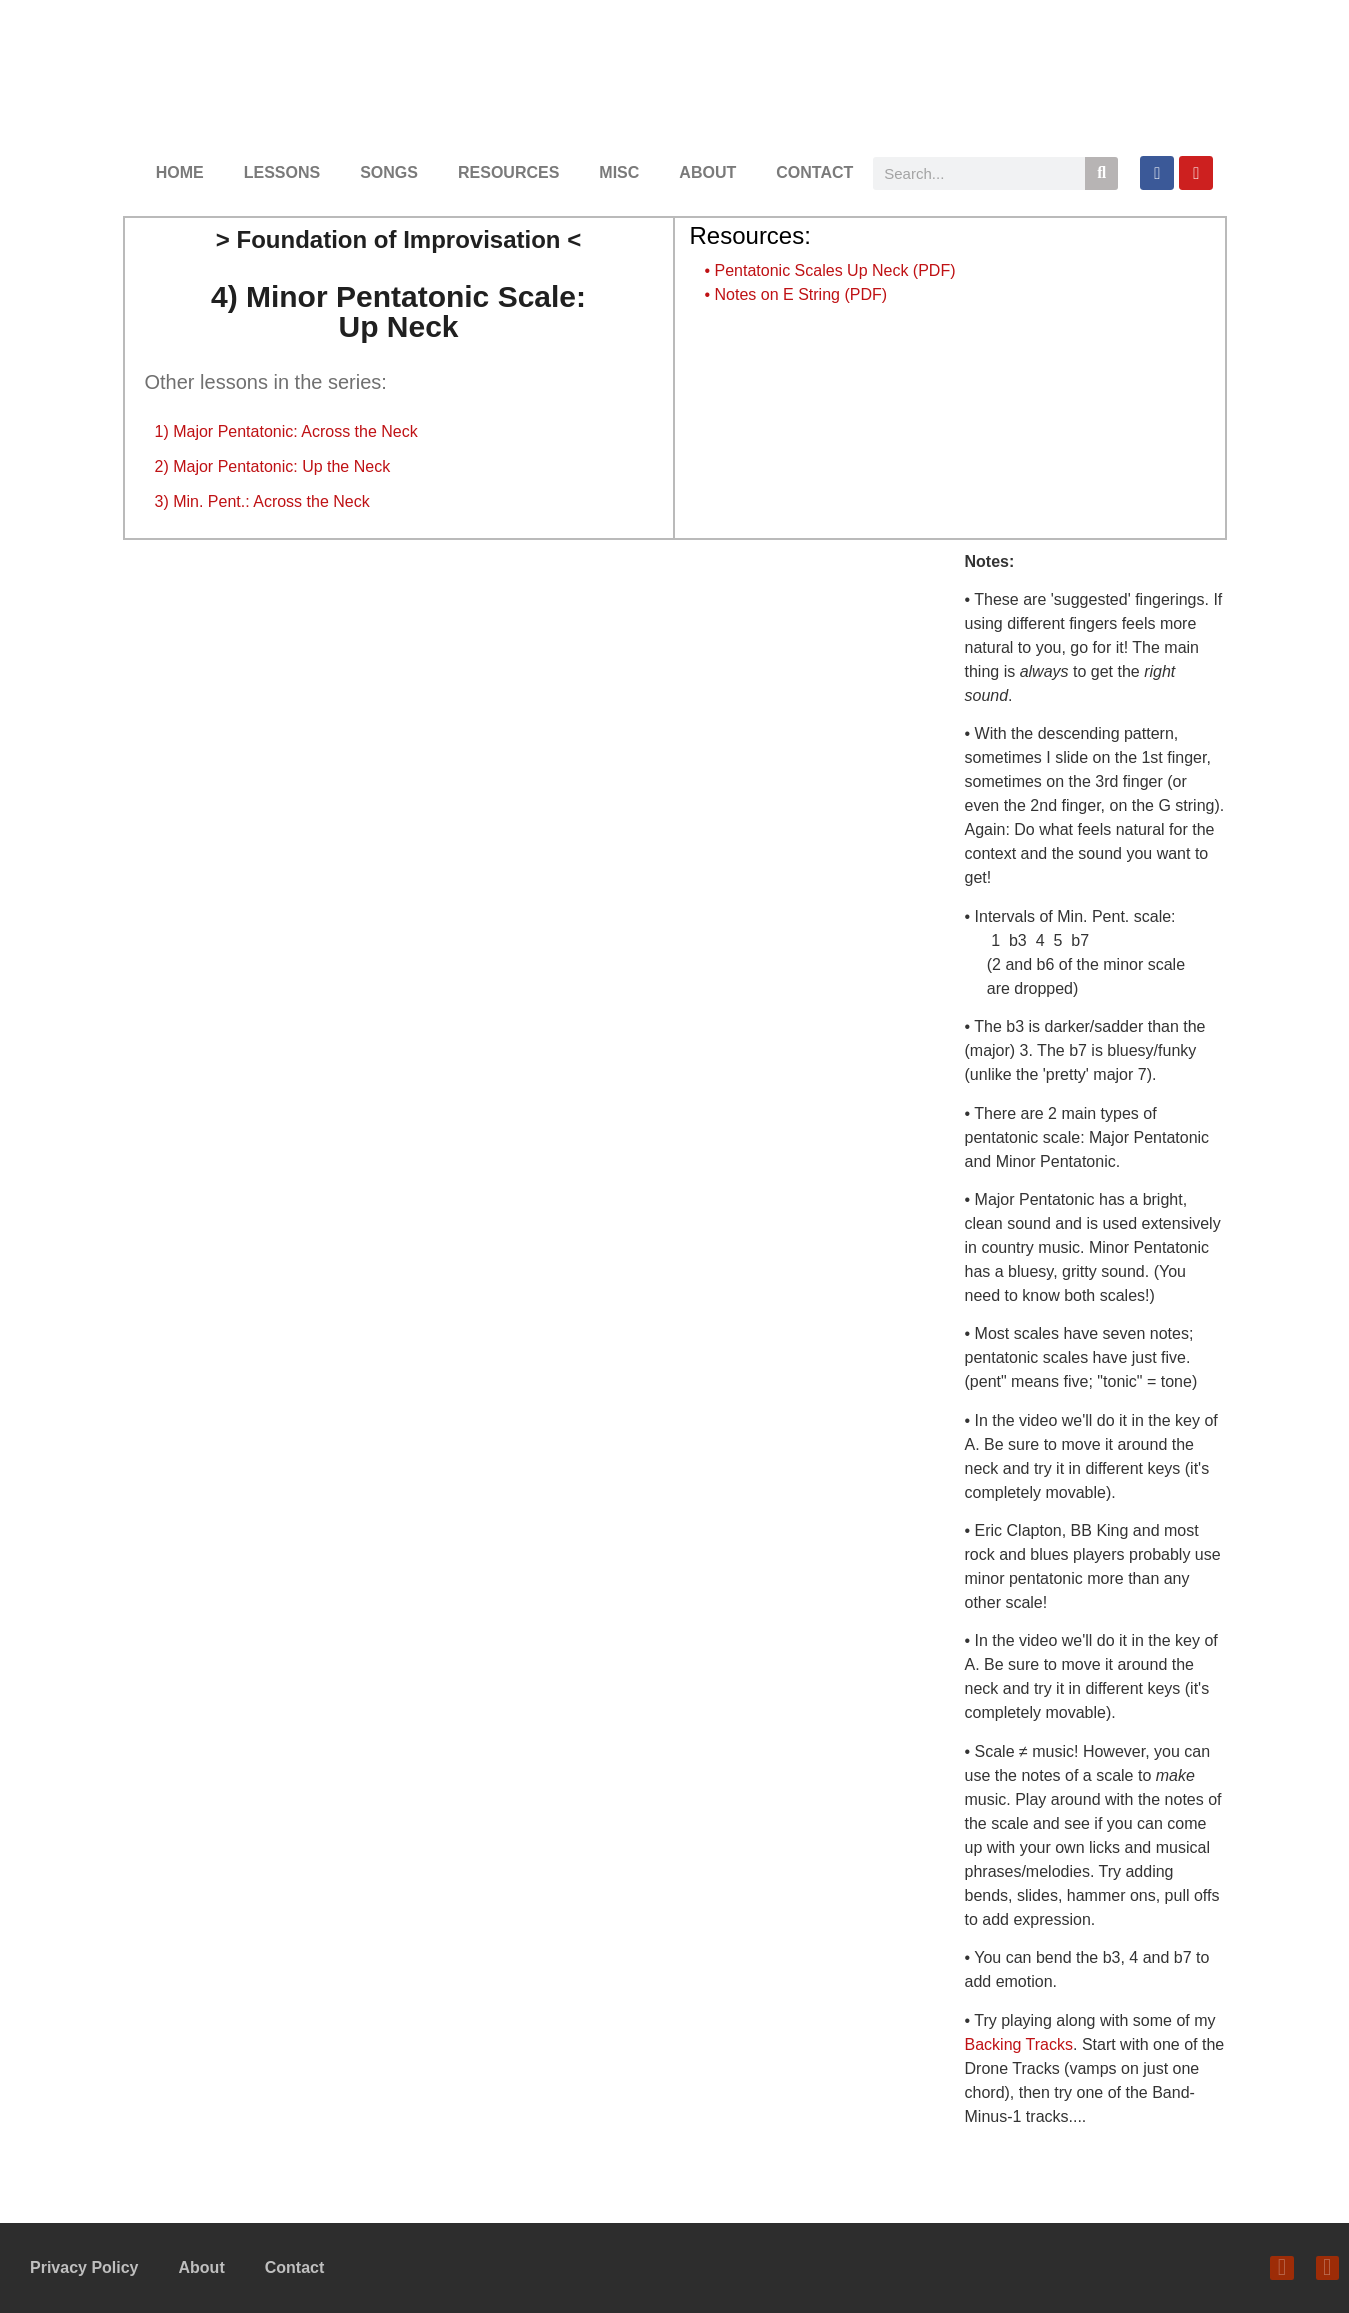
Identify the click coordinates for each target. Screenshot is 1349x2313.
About (202, 2267)
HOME (180, 172)
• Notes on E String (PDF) (796, 294)
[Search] (1101, 173)
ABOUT (707, 172)
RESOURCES (508, 172)
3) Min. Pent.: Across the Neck (262, 501)
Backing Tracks (1019, 2044)
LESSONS (282, 172)
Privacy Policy (84, 2267)
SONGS (389, 172)
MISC (619, 172)
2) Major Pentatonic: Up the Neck (273, 466)
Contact (295, 2267)
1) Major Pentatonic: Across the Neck (286, 431)
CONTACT (814, 172)
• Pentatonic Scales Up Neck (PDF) (830, 270)
